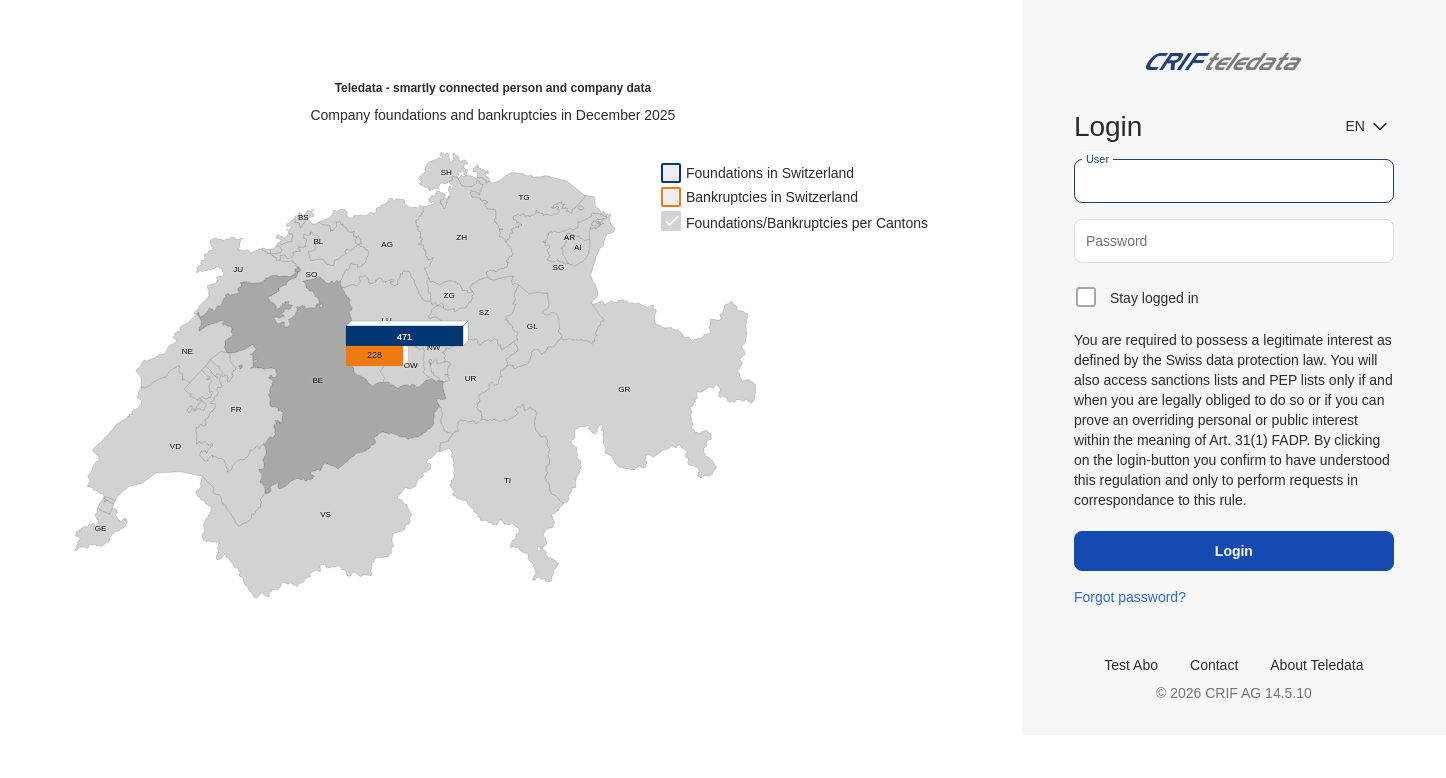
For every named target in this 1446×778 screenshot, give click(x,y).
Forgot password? (1130, 597)
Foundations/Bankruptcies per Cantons (807, 223)
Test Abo (1131, 665)
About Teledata (1316, 665)
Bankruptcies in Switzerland (772, 197)
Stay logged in (1154, 298)
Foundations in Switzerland (770, 173)
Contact (1214, 665)
